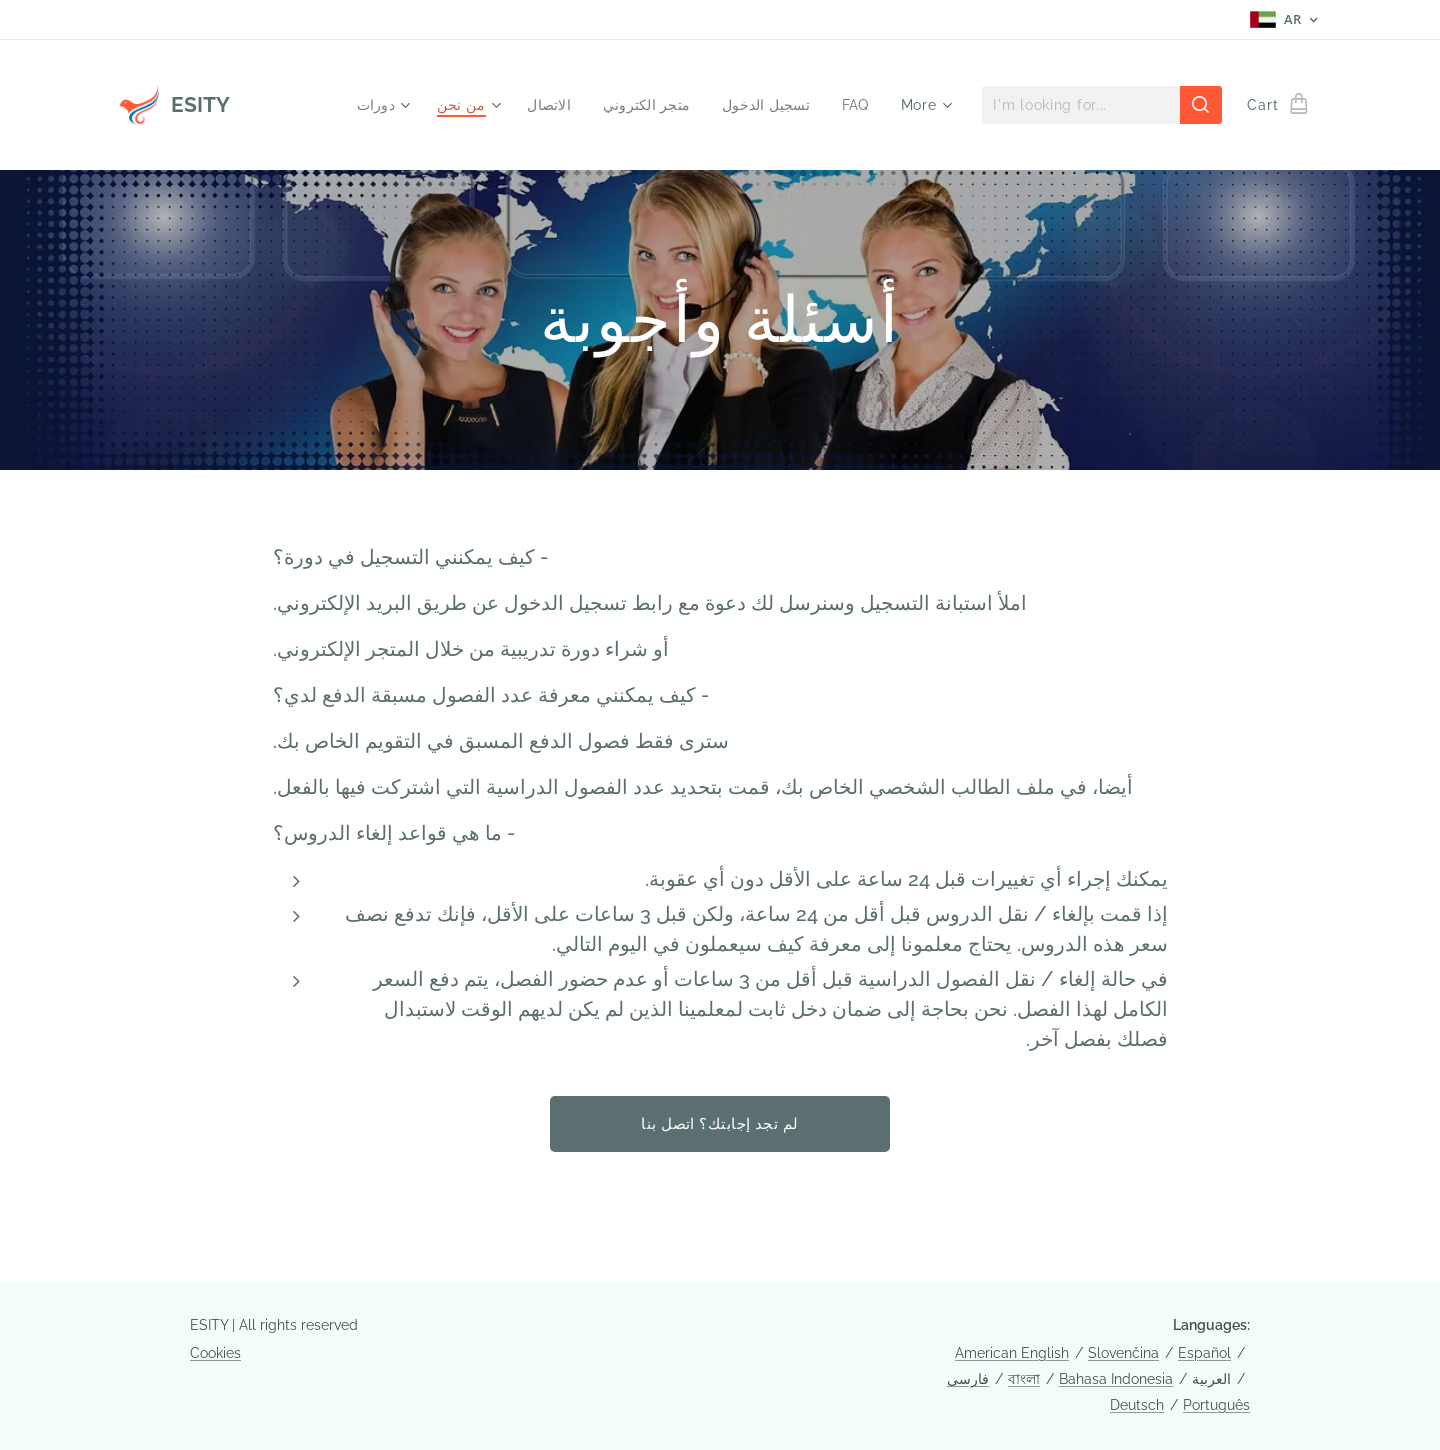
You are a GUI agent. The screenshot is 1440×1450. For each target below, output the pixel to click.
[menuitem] (367, 105)
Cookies (215, 1353)
